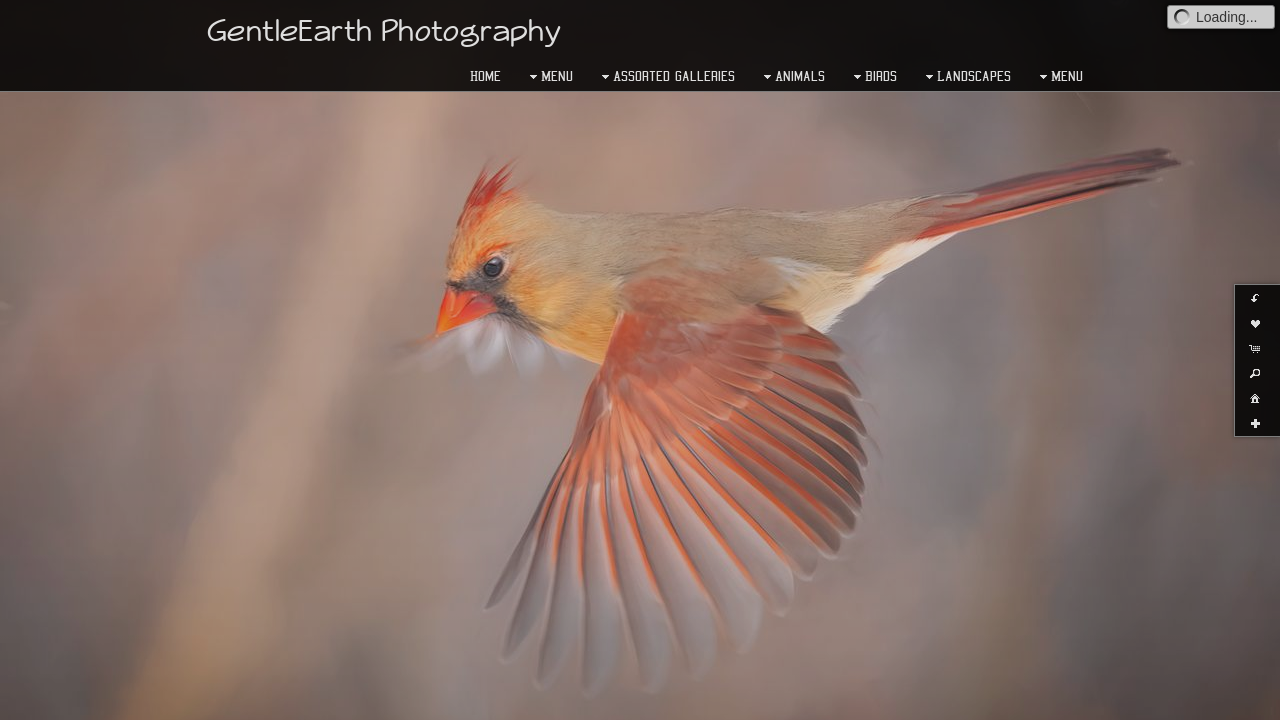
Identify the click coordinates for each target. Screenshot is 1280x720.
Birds (873, 77)
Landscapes (966, 77)
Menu (549, 77)
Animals (792, 77)
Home (485, 76)
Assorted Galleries (666, 77)
